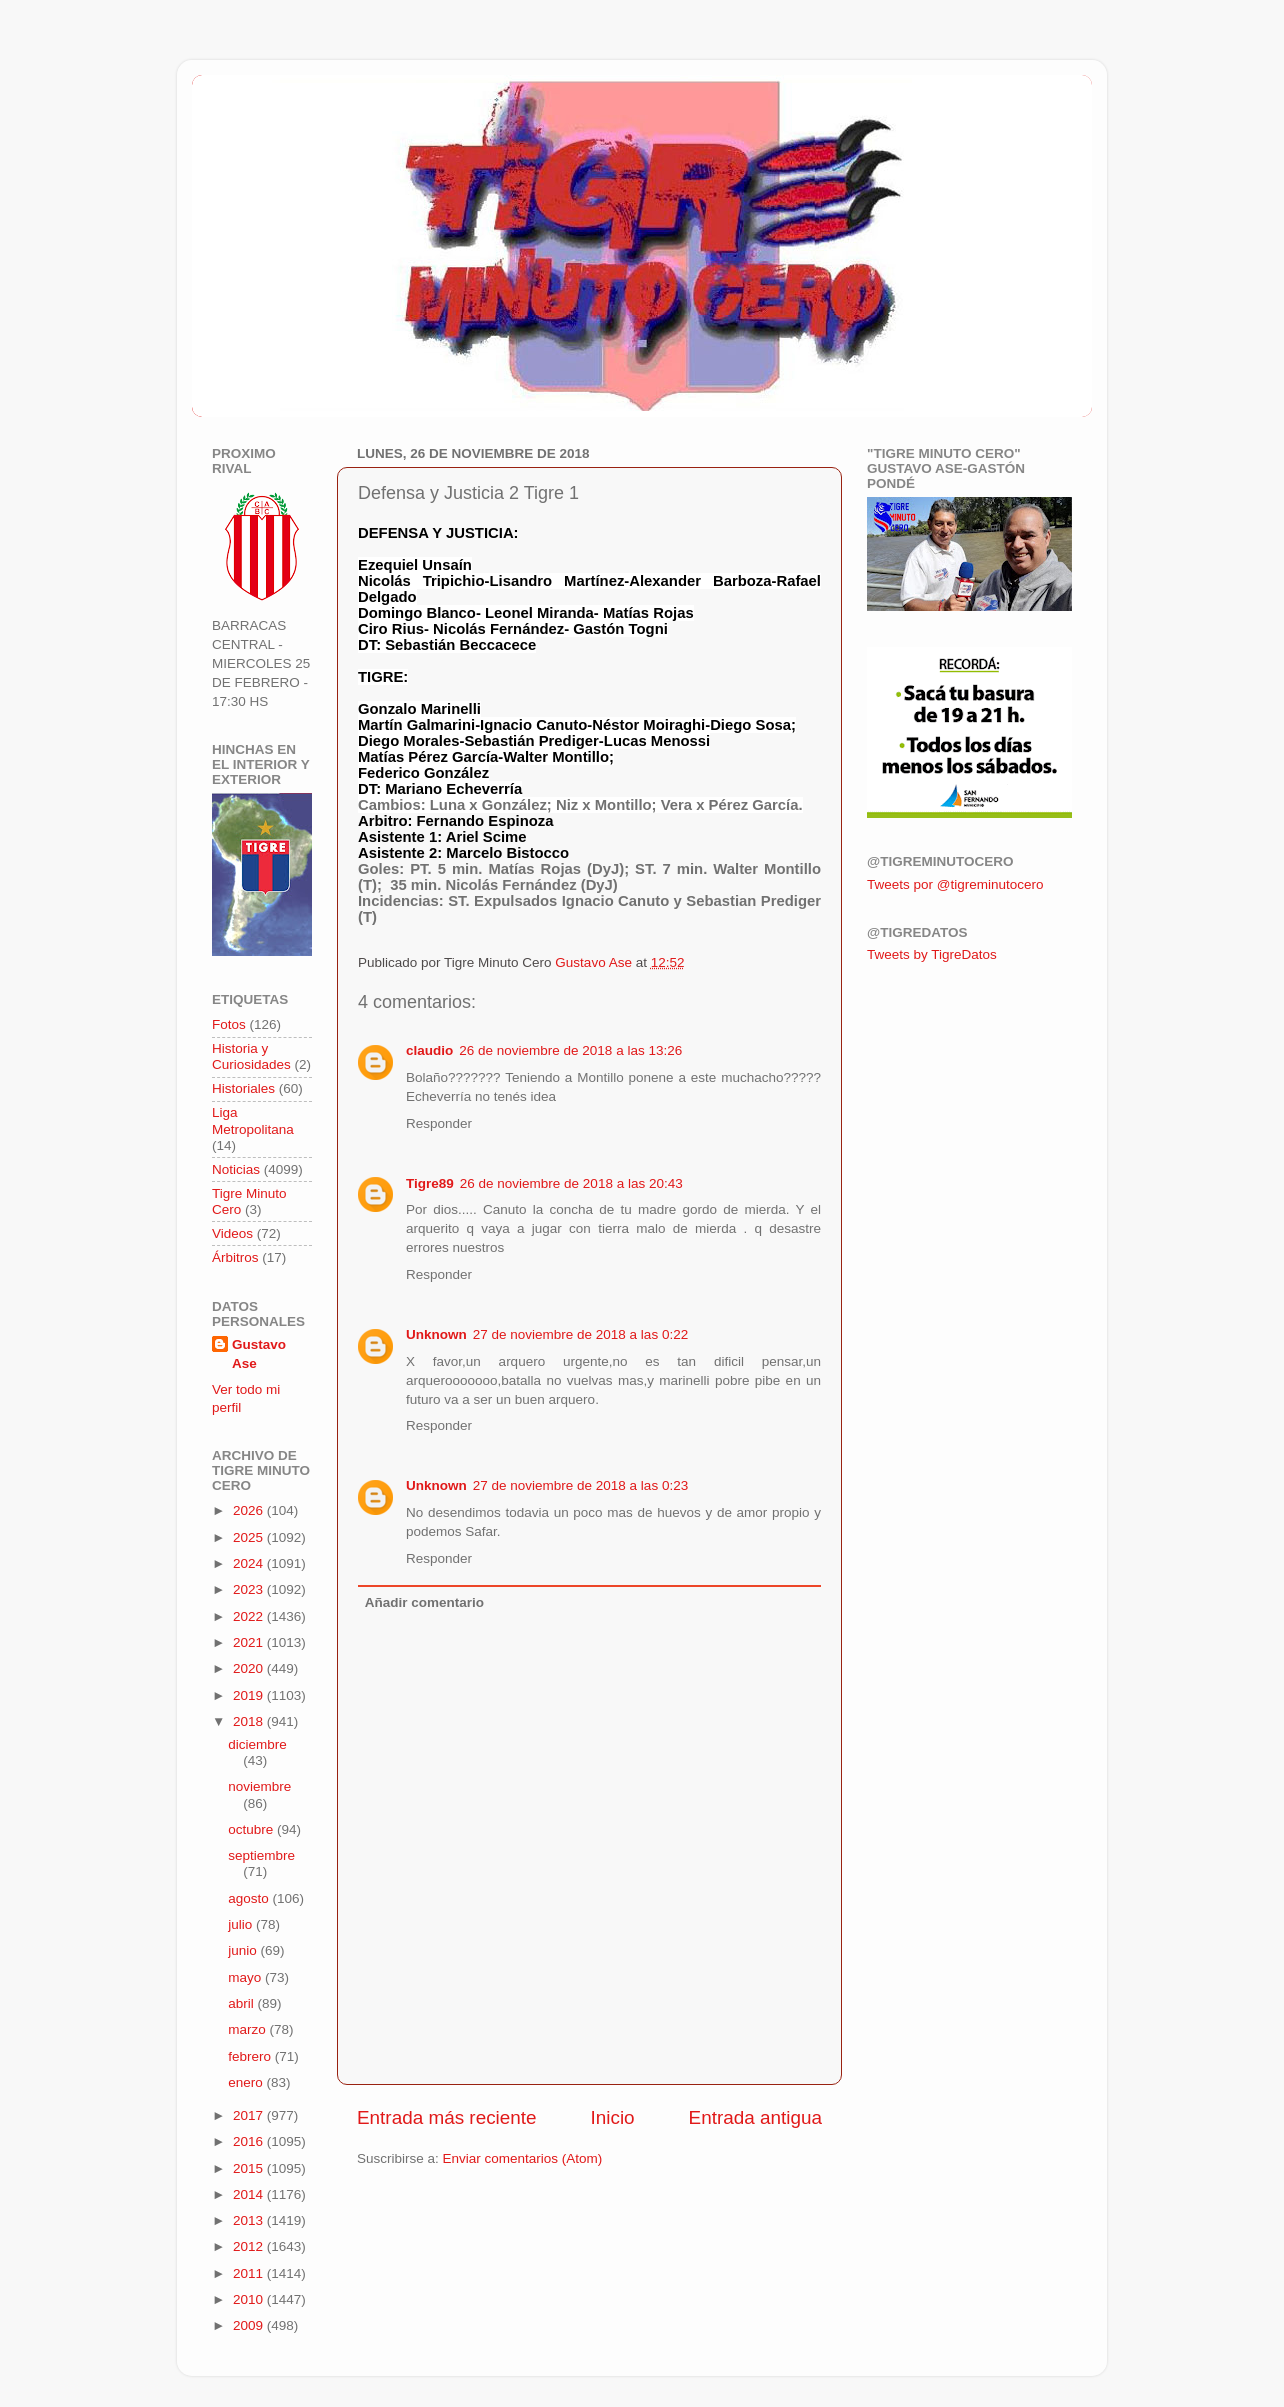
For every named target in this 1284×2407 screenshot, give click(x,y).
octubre (252, 1829)
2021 (250, 1642)
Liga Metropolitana (253, 1120)
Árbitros (235, 1257)
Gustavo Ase (259, 1354)
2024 (250, 1563)
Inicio (613, 2117)
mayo (246, 1977)
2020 (250, 1668)
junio (244, 1950)
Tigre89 (430, 1183)
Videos (232, 1233)
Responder (439, 1123)
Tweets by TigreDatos (932, 954)
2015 (250, 2168)
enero (247, 2082)
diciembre (257, 1744)
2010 (250, 2299)
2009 (250, 2325)
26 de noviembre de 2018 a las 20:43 (571, 1183)
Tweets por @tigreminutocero (955, 884)
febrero (251, 2056)
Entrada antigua (755, 2117)
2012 (250, 2246)
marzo (248, 2029)
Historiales (243, 1088)
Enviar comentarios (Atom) (523, 2158)
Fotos (229, 1024)
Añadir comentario (424, 1602)
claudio (429, 1050)
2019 (250, 1695)
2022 (250, 1616)
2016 (250, 2141)
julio (242, 1924)
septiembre (261, 1855)
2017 (250, 2115)
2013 (250, 2220)
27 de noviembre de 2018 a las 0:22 (580, 1334)
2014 (250, 2194)
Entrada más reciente (447, 2117)
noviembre (259, 1786)
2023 (250, 1589)
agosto (250, 1898)
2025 (250, 1537)
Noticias (236, 1169)
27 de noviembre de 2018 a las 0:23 (580, 1485)
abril (242, 2003)
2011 (250, 2273)
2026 (250, 1510)
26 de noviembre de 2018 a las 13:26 (570, 1050)
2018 (250, 1721)
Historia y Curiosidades (251, 1056)
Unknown (436, 1334)
